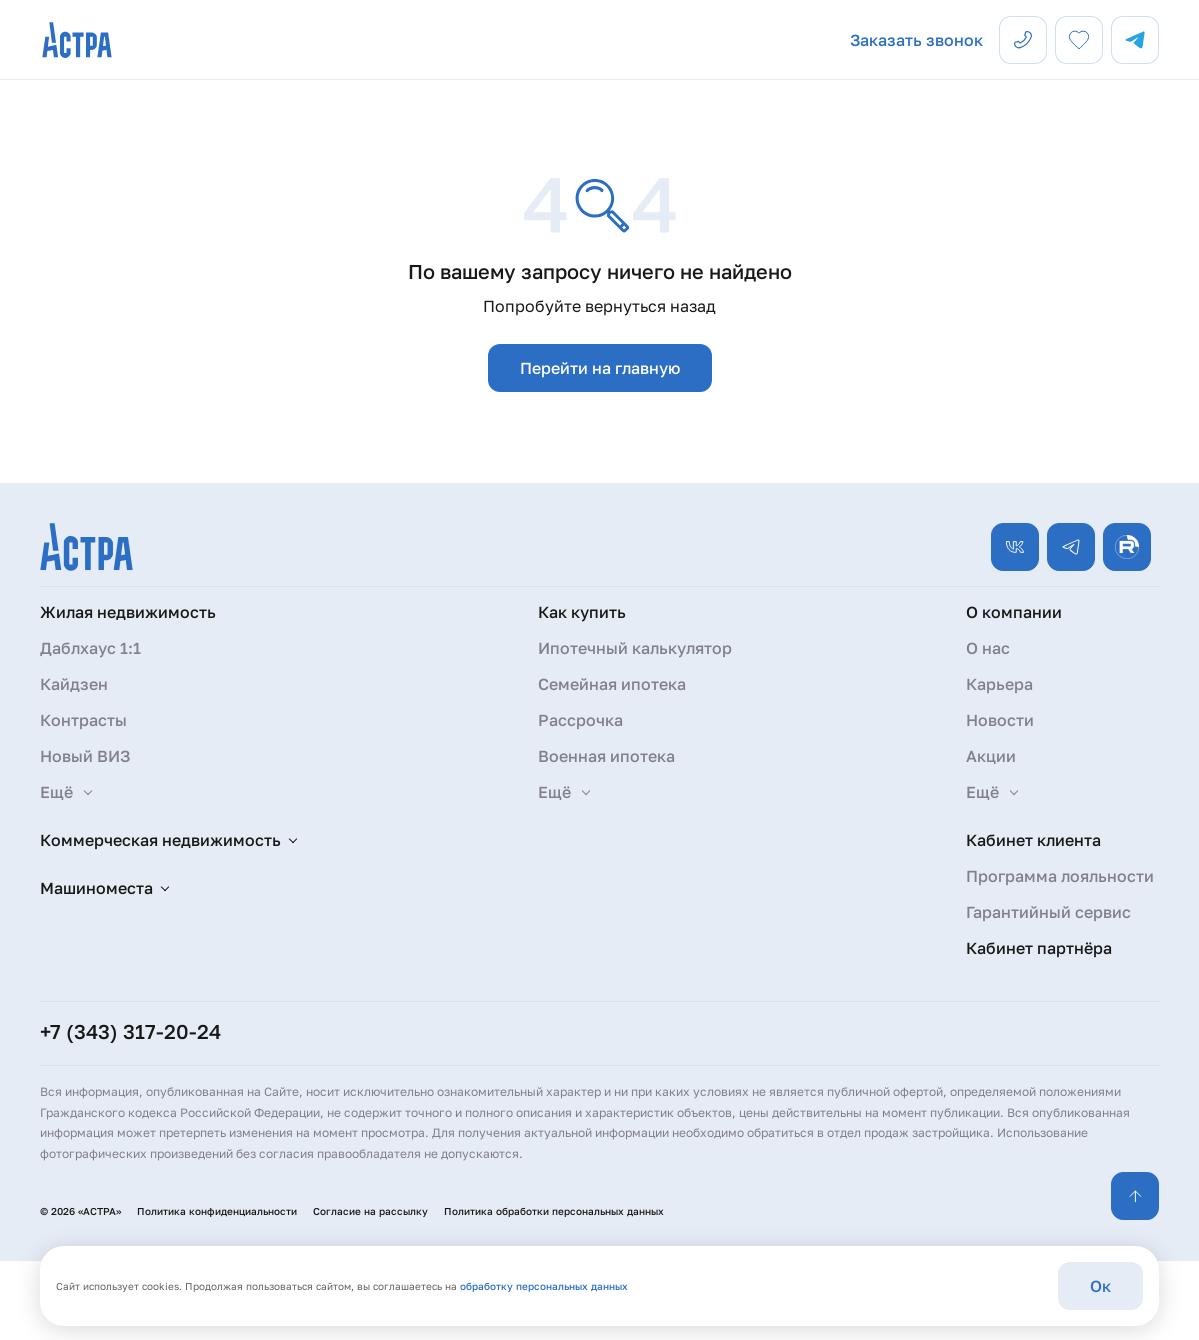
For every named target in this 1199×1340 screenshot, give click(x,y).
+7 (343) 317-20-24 (130, 1031)
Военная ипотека (606, 756)
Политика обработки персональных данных (554, 1211)
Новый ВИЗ (85, 756)
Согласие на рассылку (370, 1211)
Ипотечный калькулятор (635, 648)
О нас (988, 648)
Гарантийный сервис (1048, 912)
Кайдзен (74, 684)
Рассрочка (580, 720)
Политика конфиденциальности (217, 1211)
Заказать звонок (916, 40)
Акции (991, 756)
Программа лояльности (1060, 876)
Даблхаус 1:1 (90, 648)
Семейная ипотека (612, 684)
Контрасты (83, 720)
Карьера (999, 684)
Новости (1000, 720)
